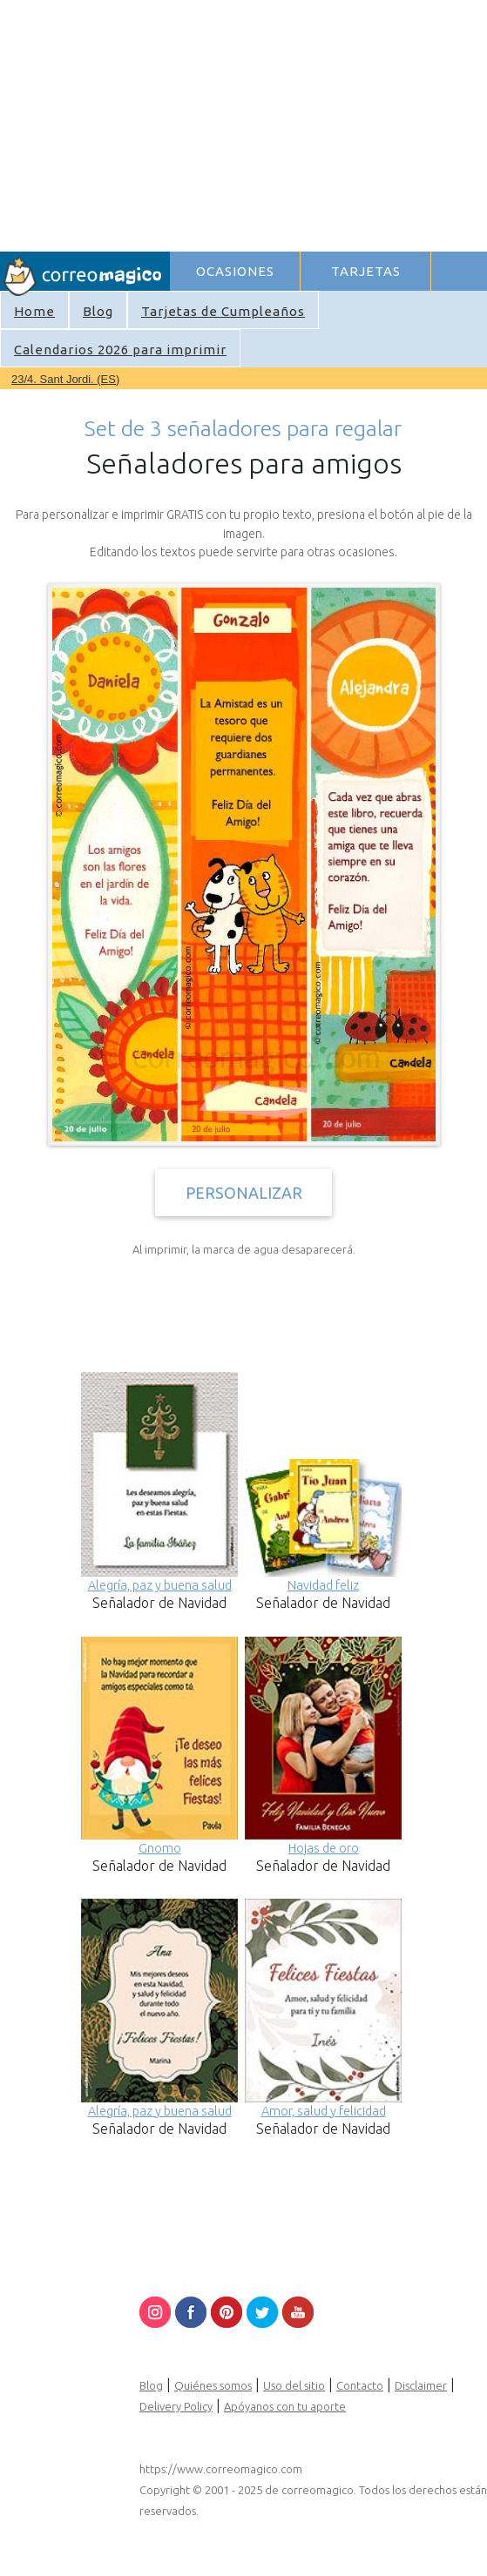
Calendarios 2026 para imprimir (120, 349)
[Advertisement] (328, 123)
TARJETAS (366, 271)
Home (34, 311)
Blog (98, 311)
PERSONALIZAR (244, 1192)
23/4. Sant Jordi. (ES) (65, 379)
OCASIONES (235, 271)
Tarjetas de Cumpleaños (223, 311)
